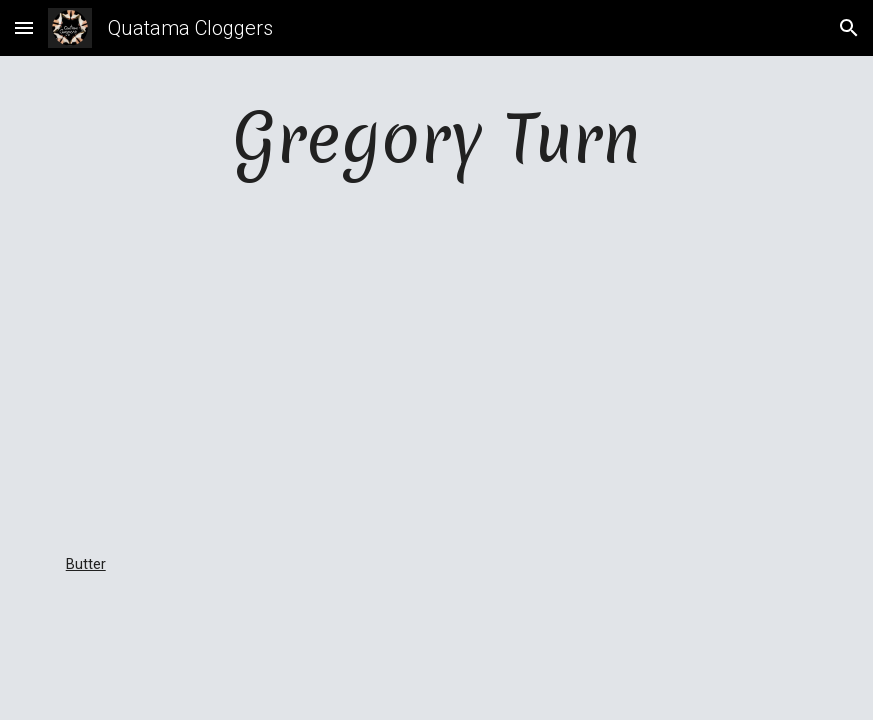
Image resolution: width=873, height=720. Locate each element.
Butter (86, 564)
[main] (437, 137)
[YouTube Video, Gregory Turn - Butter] (436, 368)
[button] (24, 27)
